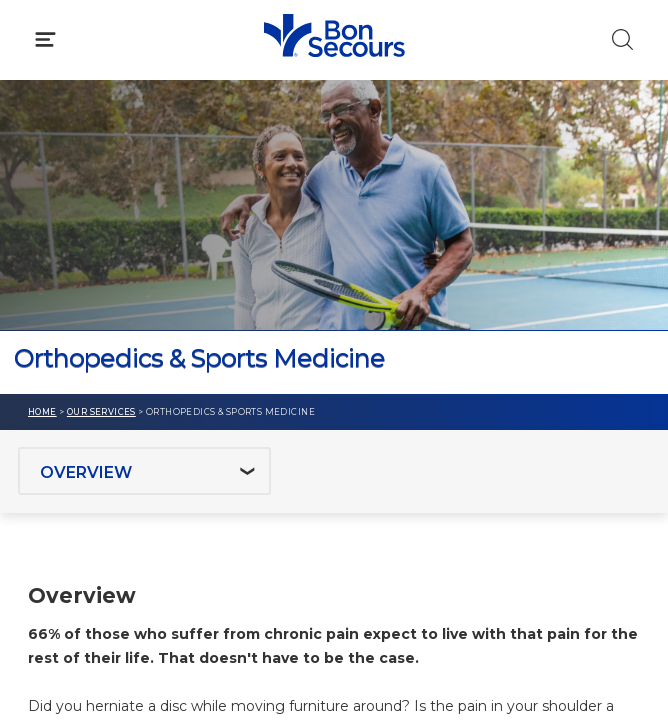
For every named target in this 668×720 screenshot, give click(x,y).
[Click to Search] (622, 39)
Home (42, 412)
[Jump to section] (144, 471)
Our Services (101, 412)
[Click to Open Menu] (45, 39)
